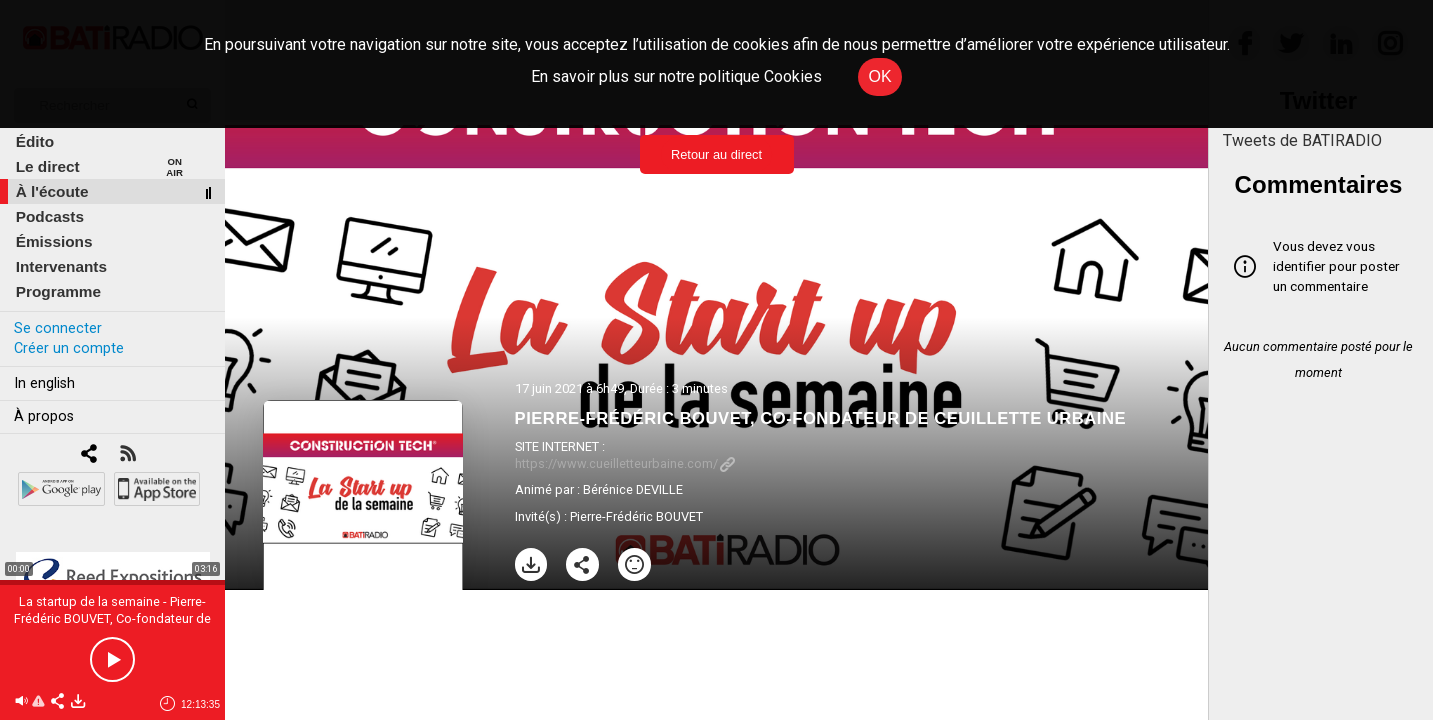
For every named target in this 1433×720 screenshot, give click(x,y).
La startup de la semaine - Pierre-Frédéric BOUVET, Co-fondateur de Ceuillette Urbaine (112, 618)
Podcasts (50, 216)
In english (44, 383)
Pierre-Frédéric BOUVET (636, 516)
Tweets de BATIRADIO (1302, 140)
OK (879, 76)
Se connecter (58, 328)
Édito (35, 141)
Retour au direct (716, 154)
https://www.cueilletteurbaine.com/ (625, 463)
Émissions (54, 241)
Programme (58, 291)
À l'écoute (52, 191)
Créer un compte (69, 348)
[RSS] (127, 455)
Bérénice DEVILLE (633, 489)
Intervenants (61, 266)
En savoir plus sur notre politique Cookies (676, 76)
